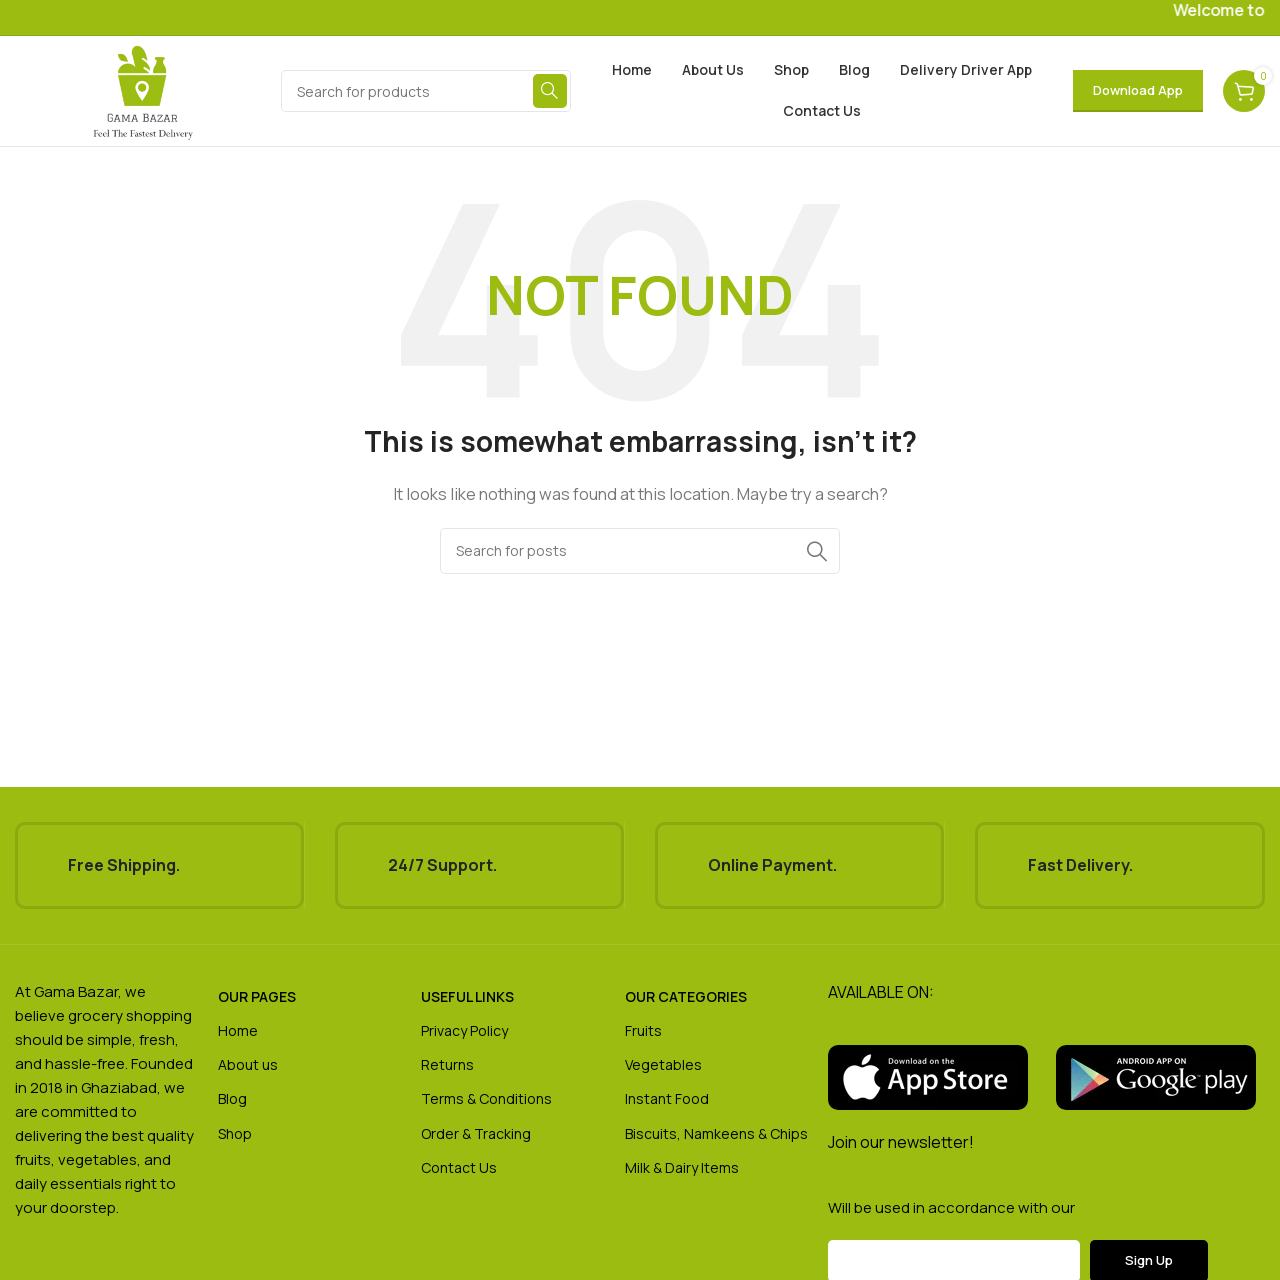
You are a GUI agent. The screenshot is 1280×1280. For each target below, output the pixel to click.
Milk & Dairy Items (682, 1167)
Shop (235, 1133)
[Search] (426, 91)
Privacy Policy (464, 1030)
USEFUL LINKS (467, 996)
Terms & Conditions (486, 1098)
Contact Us (459, 1167)
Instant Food (667, 1098)
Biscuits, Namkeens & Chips (716, 1133)
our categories (686, 996)
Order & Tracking (476, 1133)
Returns (447, 1064)
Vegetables (663, 1064)
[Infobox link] (159, 865)
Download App (1138, 90)
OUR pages (257, 996)
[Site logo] (142, 89)
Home (238, 1030)
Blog (232, 1098)
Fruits (643, 1030)
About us (248, 1064)
